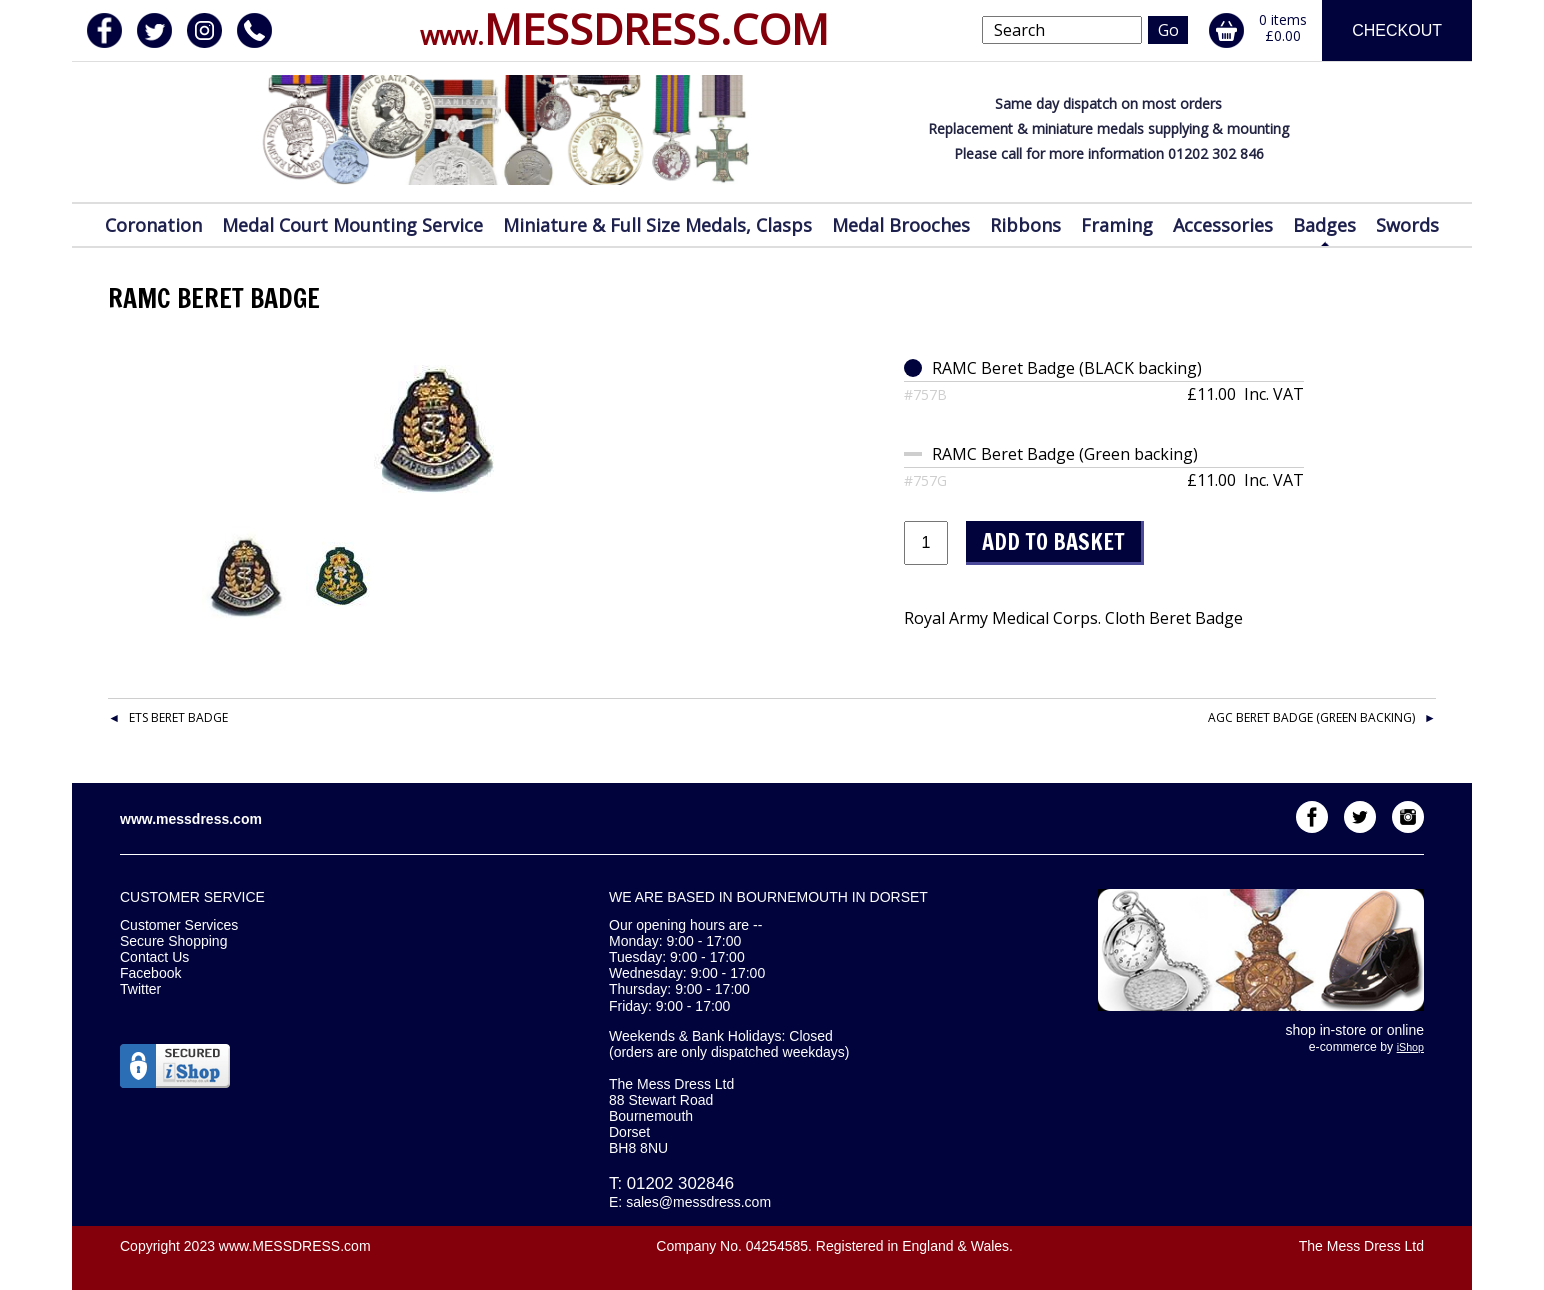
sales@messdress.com (698, 1202)
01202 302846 (680, 1183)
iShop (1410, 1047)
